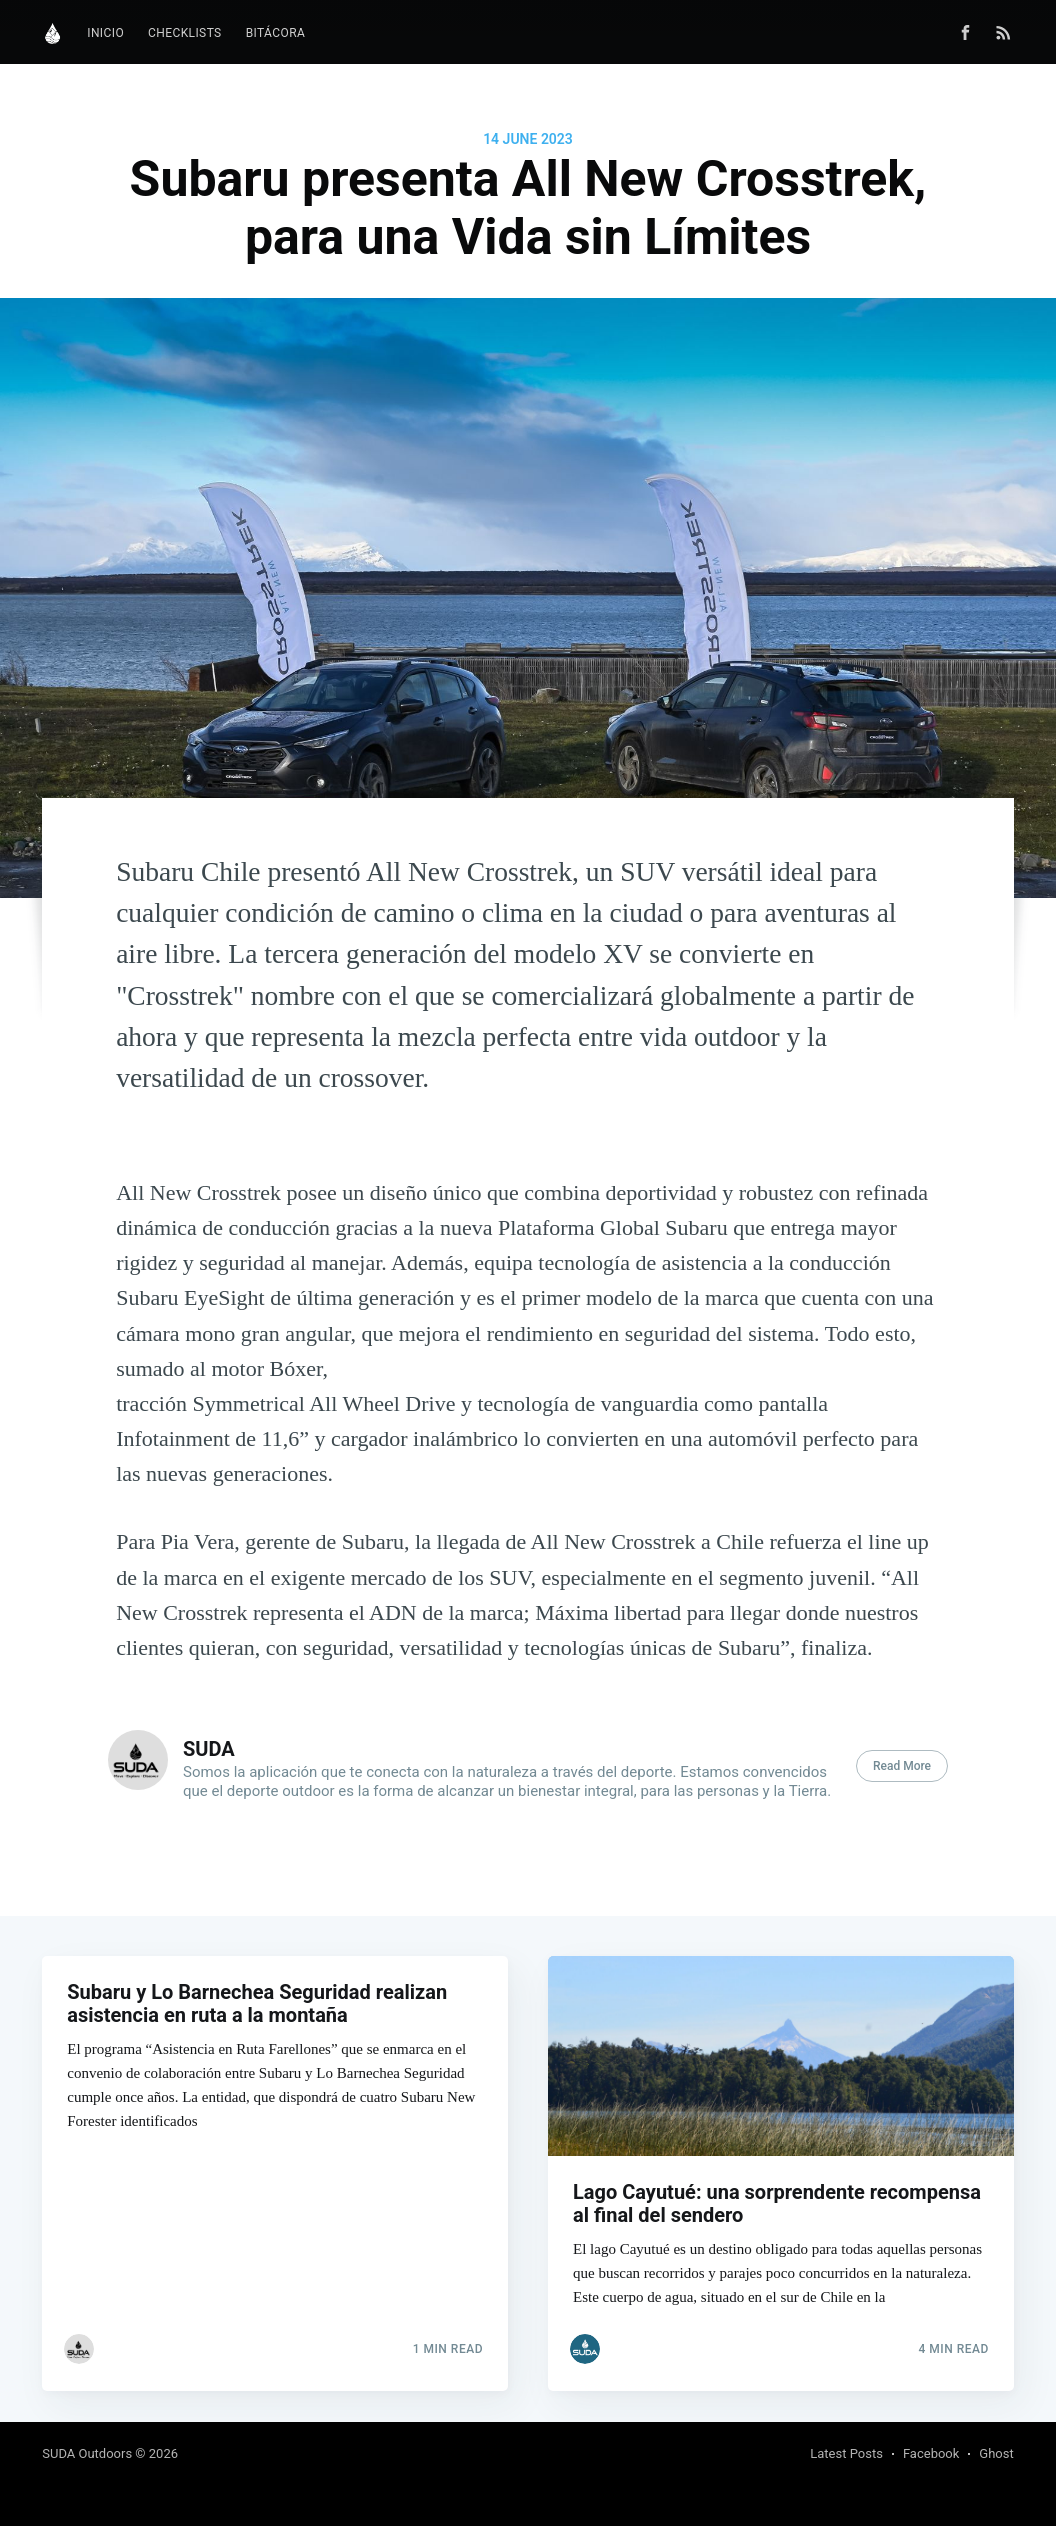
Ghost (996, 2453)
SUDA (209, 1749)
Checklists (185, 33)
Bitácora (276, 33)
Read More (902, 1766)
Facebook (931, 2453)
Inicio (105, 33)
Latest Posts (846, 2453)
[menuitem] (105, 33)
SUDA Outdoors (87, 2453)
